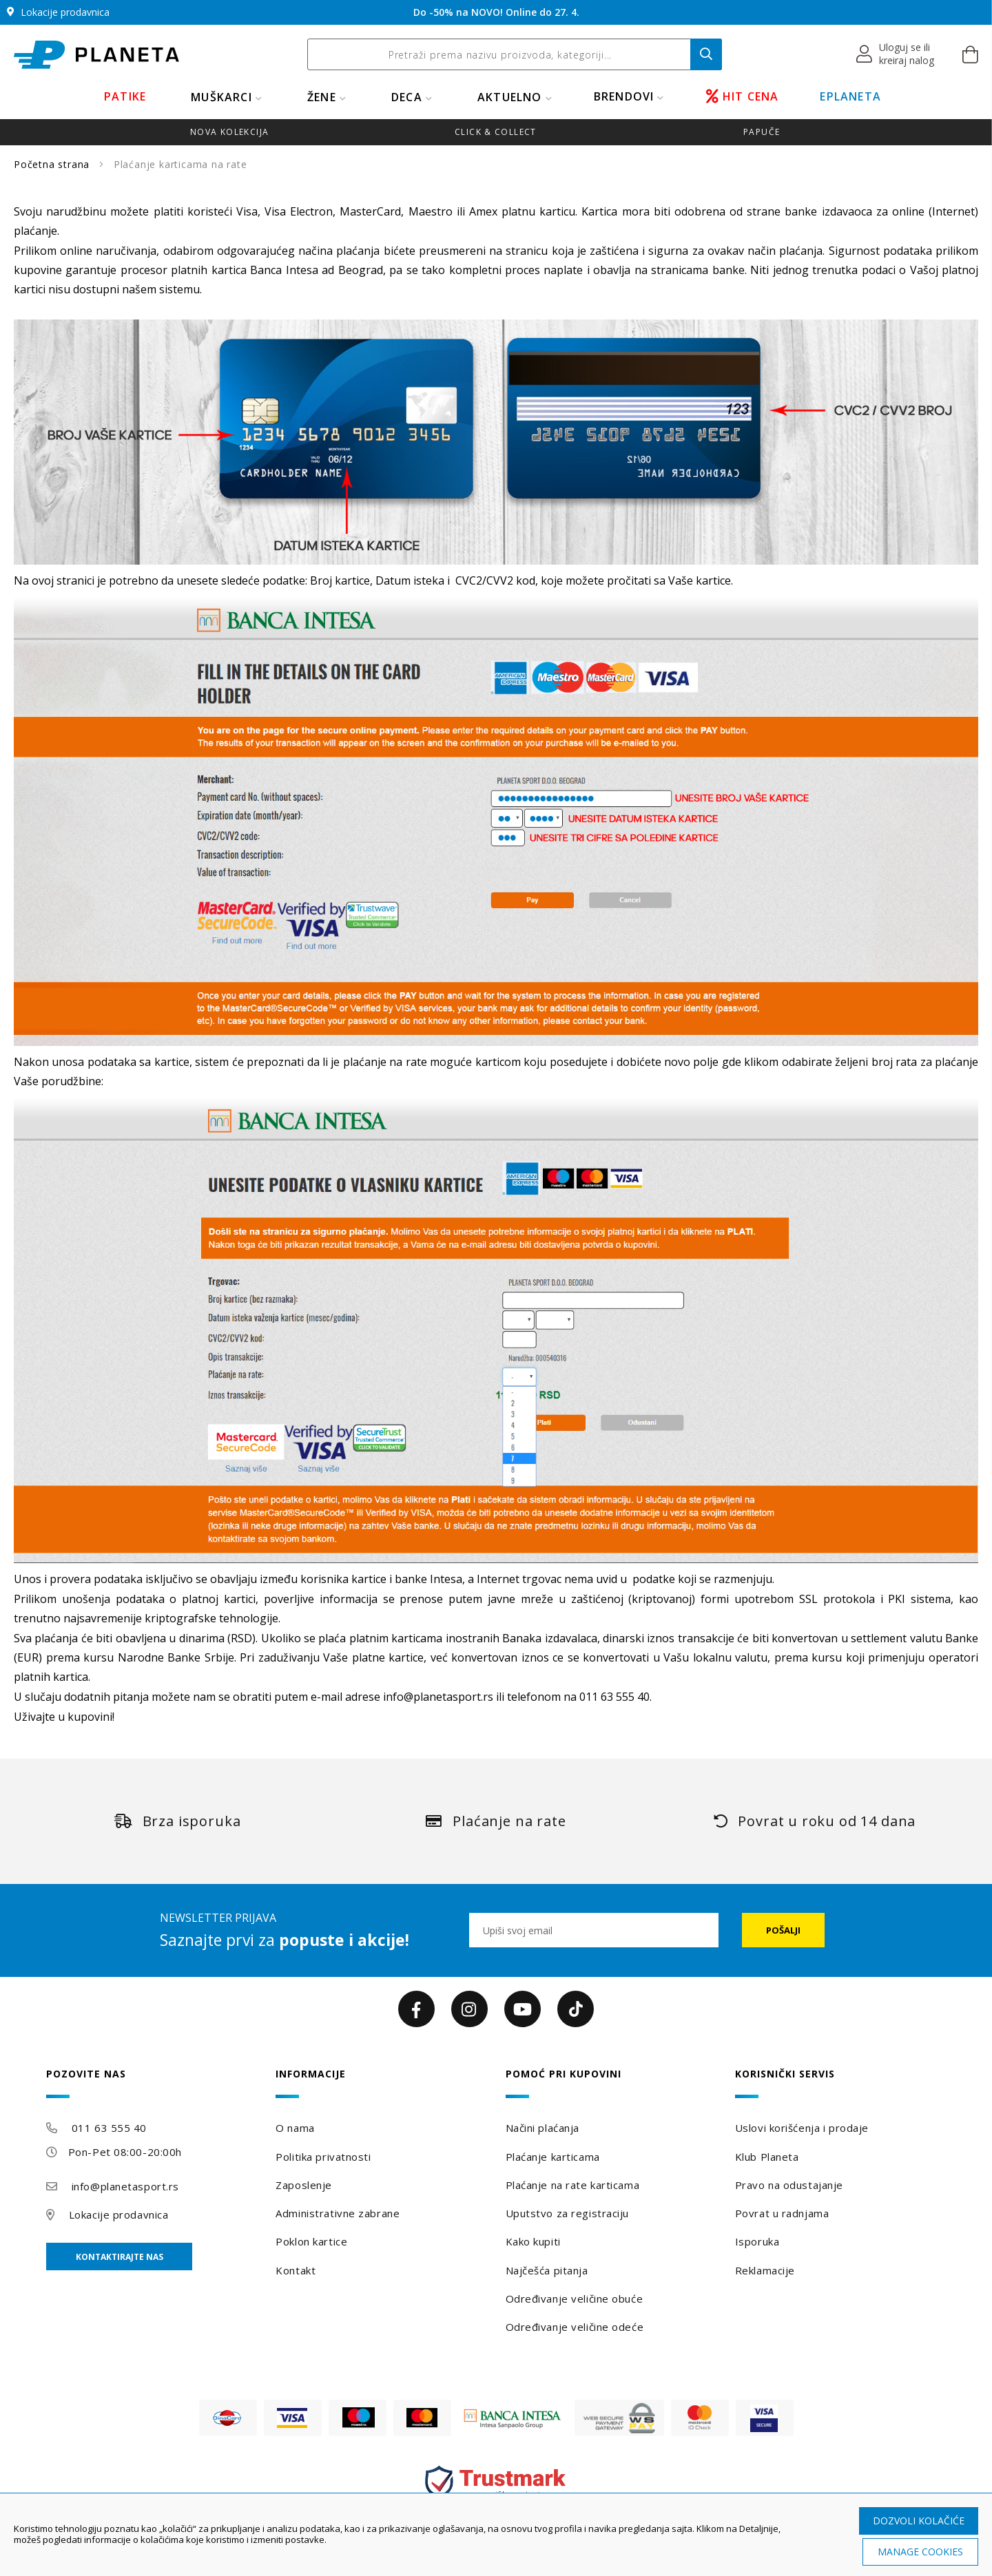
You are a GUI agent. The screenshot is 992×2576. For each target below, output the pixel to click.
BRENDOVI (624, 96)
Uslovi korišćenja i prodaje (802, 2128)
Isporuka (757, 2241)
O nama (295, 2128)
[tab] (151, 2083)
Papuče (761, 132)
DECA (406, 97)
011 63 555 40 (109, 2128)
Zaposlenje (304, 2185)
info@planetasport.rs (438, 1696)
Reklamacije (765, 2270)
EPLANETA (850, 96)
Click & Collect (496, 132)
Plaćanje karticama (553, 2157)
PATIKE (125, 96)
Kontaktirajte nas (119, 2257)
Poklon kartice (311, 2241)
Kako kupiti (533, 2241)
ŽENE (321, 97)
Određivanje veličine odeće (575, 2327)
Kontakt (296, 2270)
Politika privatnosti (323, 2157)
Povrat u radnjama (782, 2213)
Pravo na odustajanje (789, 2185)
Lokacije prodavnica (119, 2214)
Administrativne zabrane (338, 2213)
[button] (896, 54)
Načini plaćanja (542, 2128)
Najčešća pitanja (547, 2270)
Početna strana (53, 164)
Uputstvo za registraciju (567, 2213)
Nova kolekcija (229, 132)
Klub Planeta (767, 2157)
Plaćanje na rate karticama (573, 2185)
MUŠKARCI (221, 97)
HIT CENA (742, 96)
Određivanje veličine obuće (574, 2298)
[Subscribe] (783, 1930)
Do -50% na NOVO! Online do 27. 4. (496, 12)
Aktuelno (509, 97)
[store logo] (96, 55)
